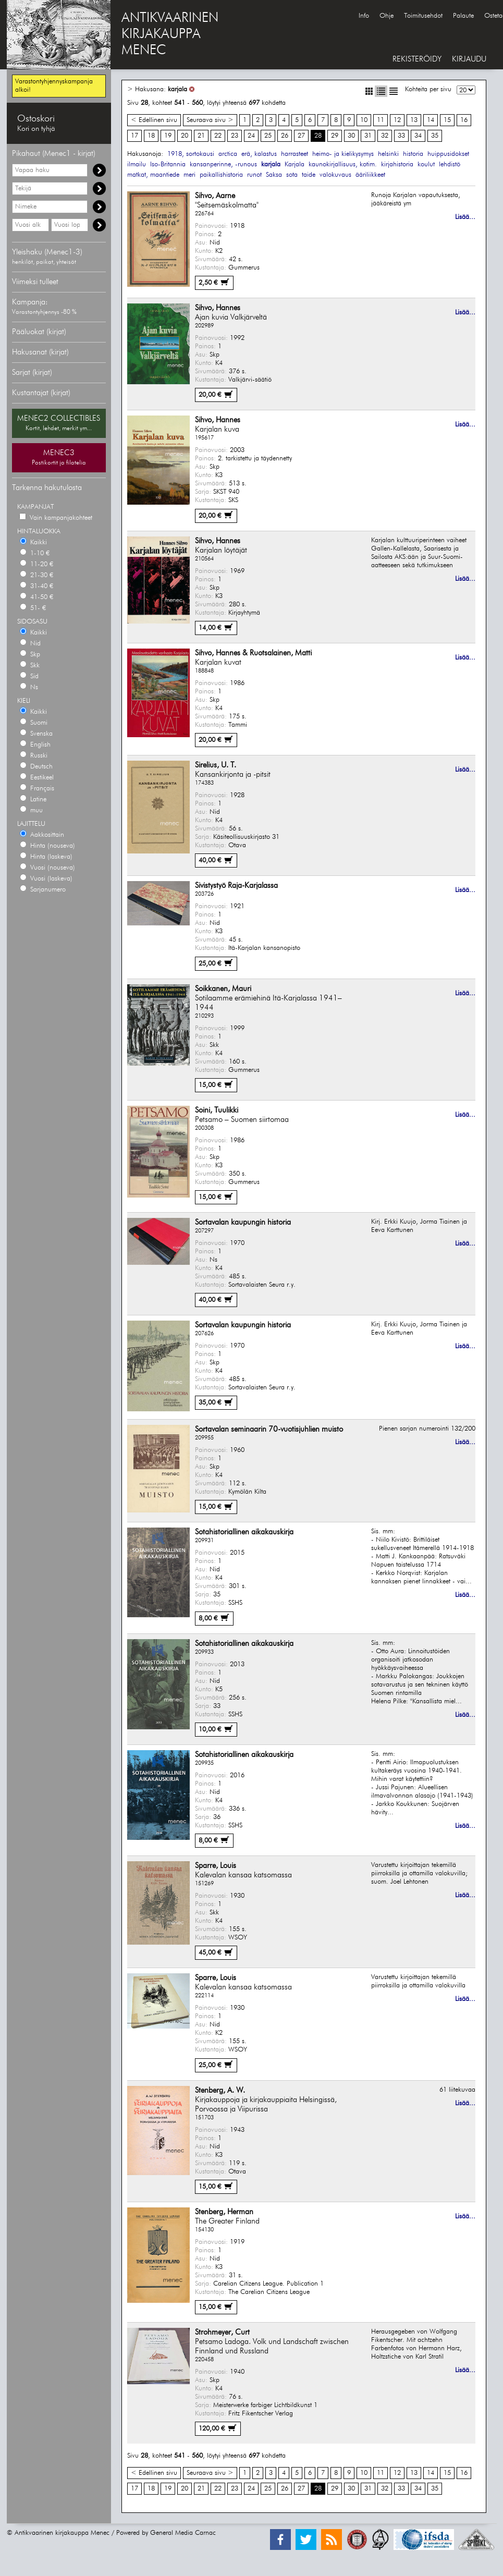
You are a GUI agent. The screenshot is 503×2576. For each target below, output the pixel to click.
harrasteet (294, 154)
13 (414, 120)
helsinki (388, 154)
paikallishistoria (221, 175)
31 (368, 135)
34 (418, 135)
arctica (227, 154)
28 (318, 135)
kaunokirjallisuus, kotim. (343, 164)
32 (384, 135)
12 (397, 120)
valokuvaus (335, 175)
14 (430, 120)
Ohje (386, 16)
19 (167, 135)
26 (284, 135)
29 (334, 135)
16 (464, 120)
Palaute (463, 16)
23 (234, 135)
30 (351, 135)
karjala (177, 89)
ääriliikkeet (370, 175)
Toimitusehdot (423, 16)
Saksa (274, 175)
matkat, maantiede (153, 175)
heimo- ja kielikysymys (343, 154)
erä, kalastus (259, 154)
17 (134, 135)
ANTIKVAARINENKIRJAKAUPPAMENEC (169, 34)
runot (254, 175)
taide (308, 175)
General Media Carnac (183, 2533)
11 (380, 120)
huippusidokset (448, 154)
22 (218, 135)
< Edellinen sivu (154, 120)
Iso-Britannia (168, 164)
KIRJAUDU (469, 59)
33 (401, 135)
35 (434, 135)
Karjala (294, 164)
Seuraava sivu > (210, 120)
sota (292, 175)
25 (268, 135)
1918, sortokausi (190, 154)
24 (251, 135)
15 (447, 120)
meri (189, 175)
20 (184, 135)
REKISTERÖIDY (416, 59)
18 (151, 135)
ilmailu (136, 164)
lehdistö (449, 164)
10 (363, 120)
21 (201, 135)
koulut (426, 164)
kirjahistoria (397, 164)
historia (413, 154)
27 (301, 135)
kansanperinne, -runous (223, 164)
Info (364, 16)
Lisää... (465, 217)
